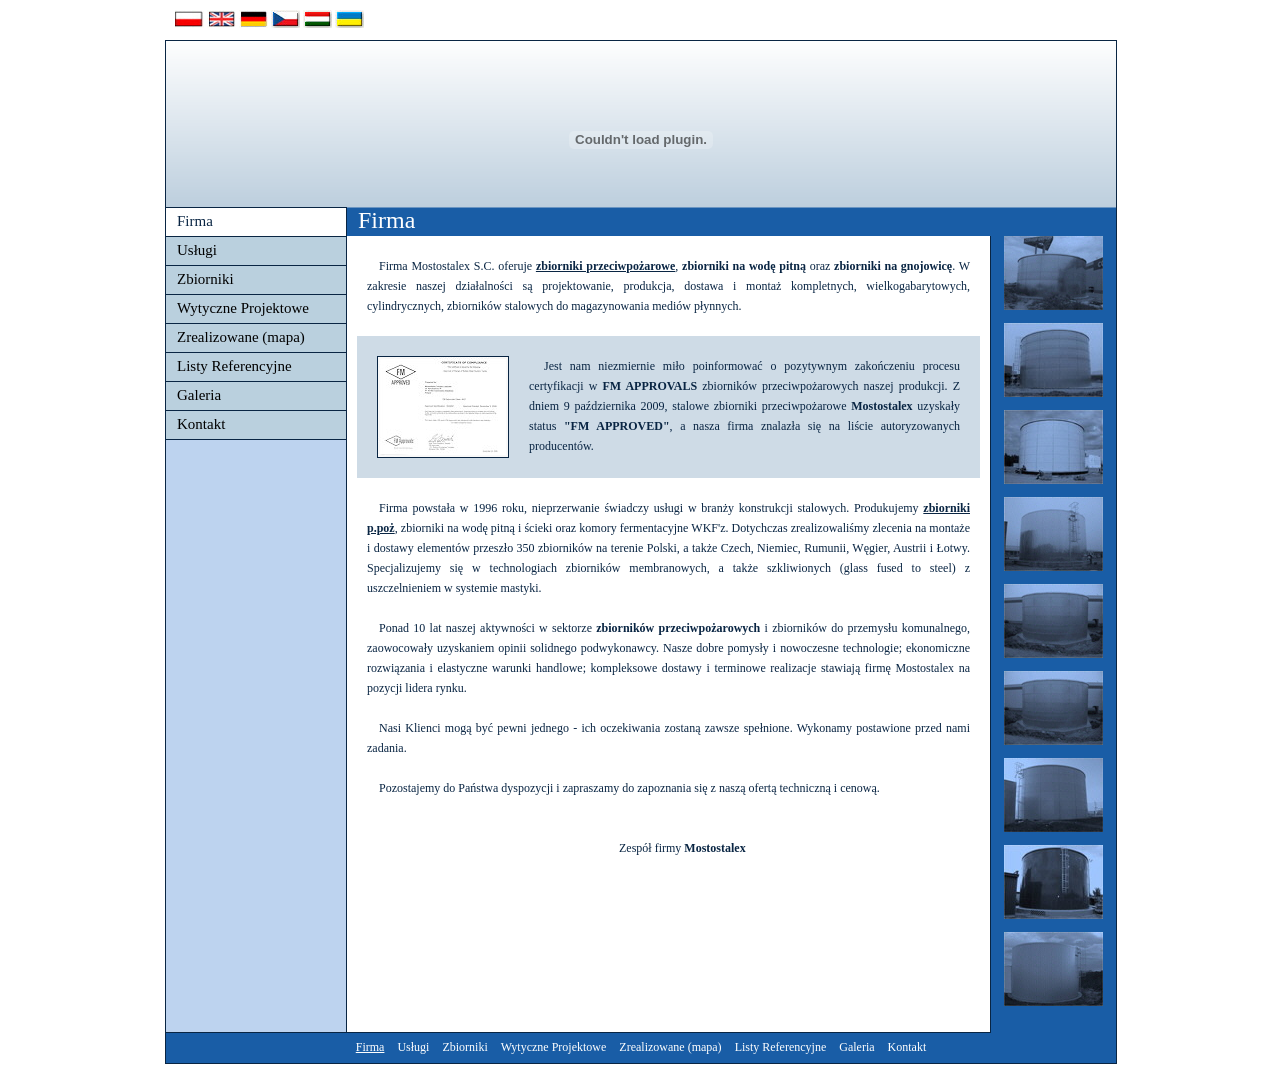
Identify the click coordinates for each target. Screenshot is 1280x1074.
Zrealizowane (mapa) (241, 337)
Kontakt (201, 424)
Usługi (197, 250)
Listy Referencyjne (234, 366)
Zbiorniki (205, 279)
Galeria (199, 395)
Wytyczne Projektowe (243, 308)
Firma (195, 221)
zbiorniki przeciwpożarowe (605, 266)
